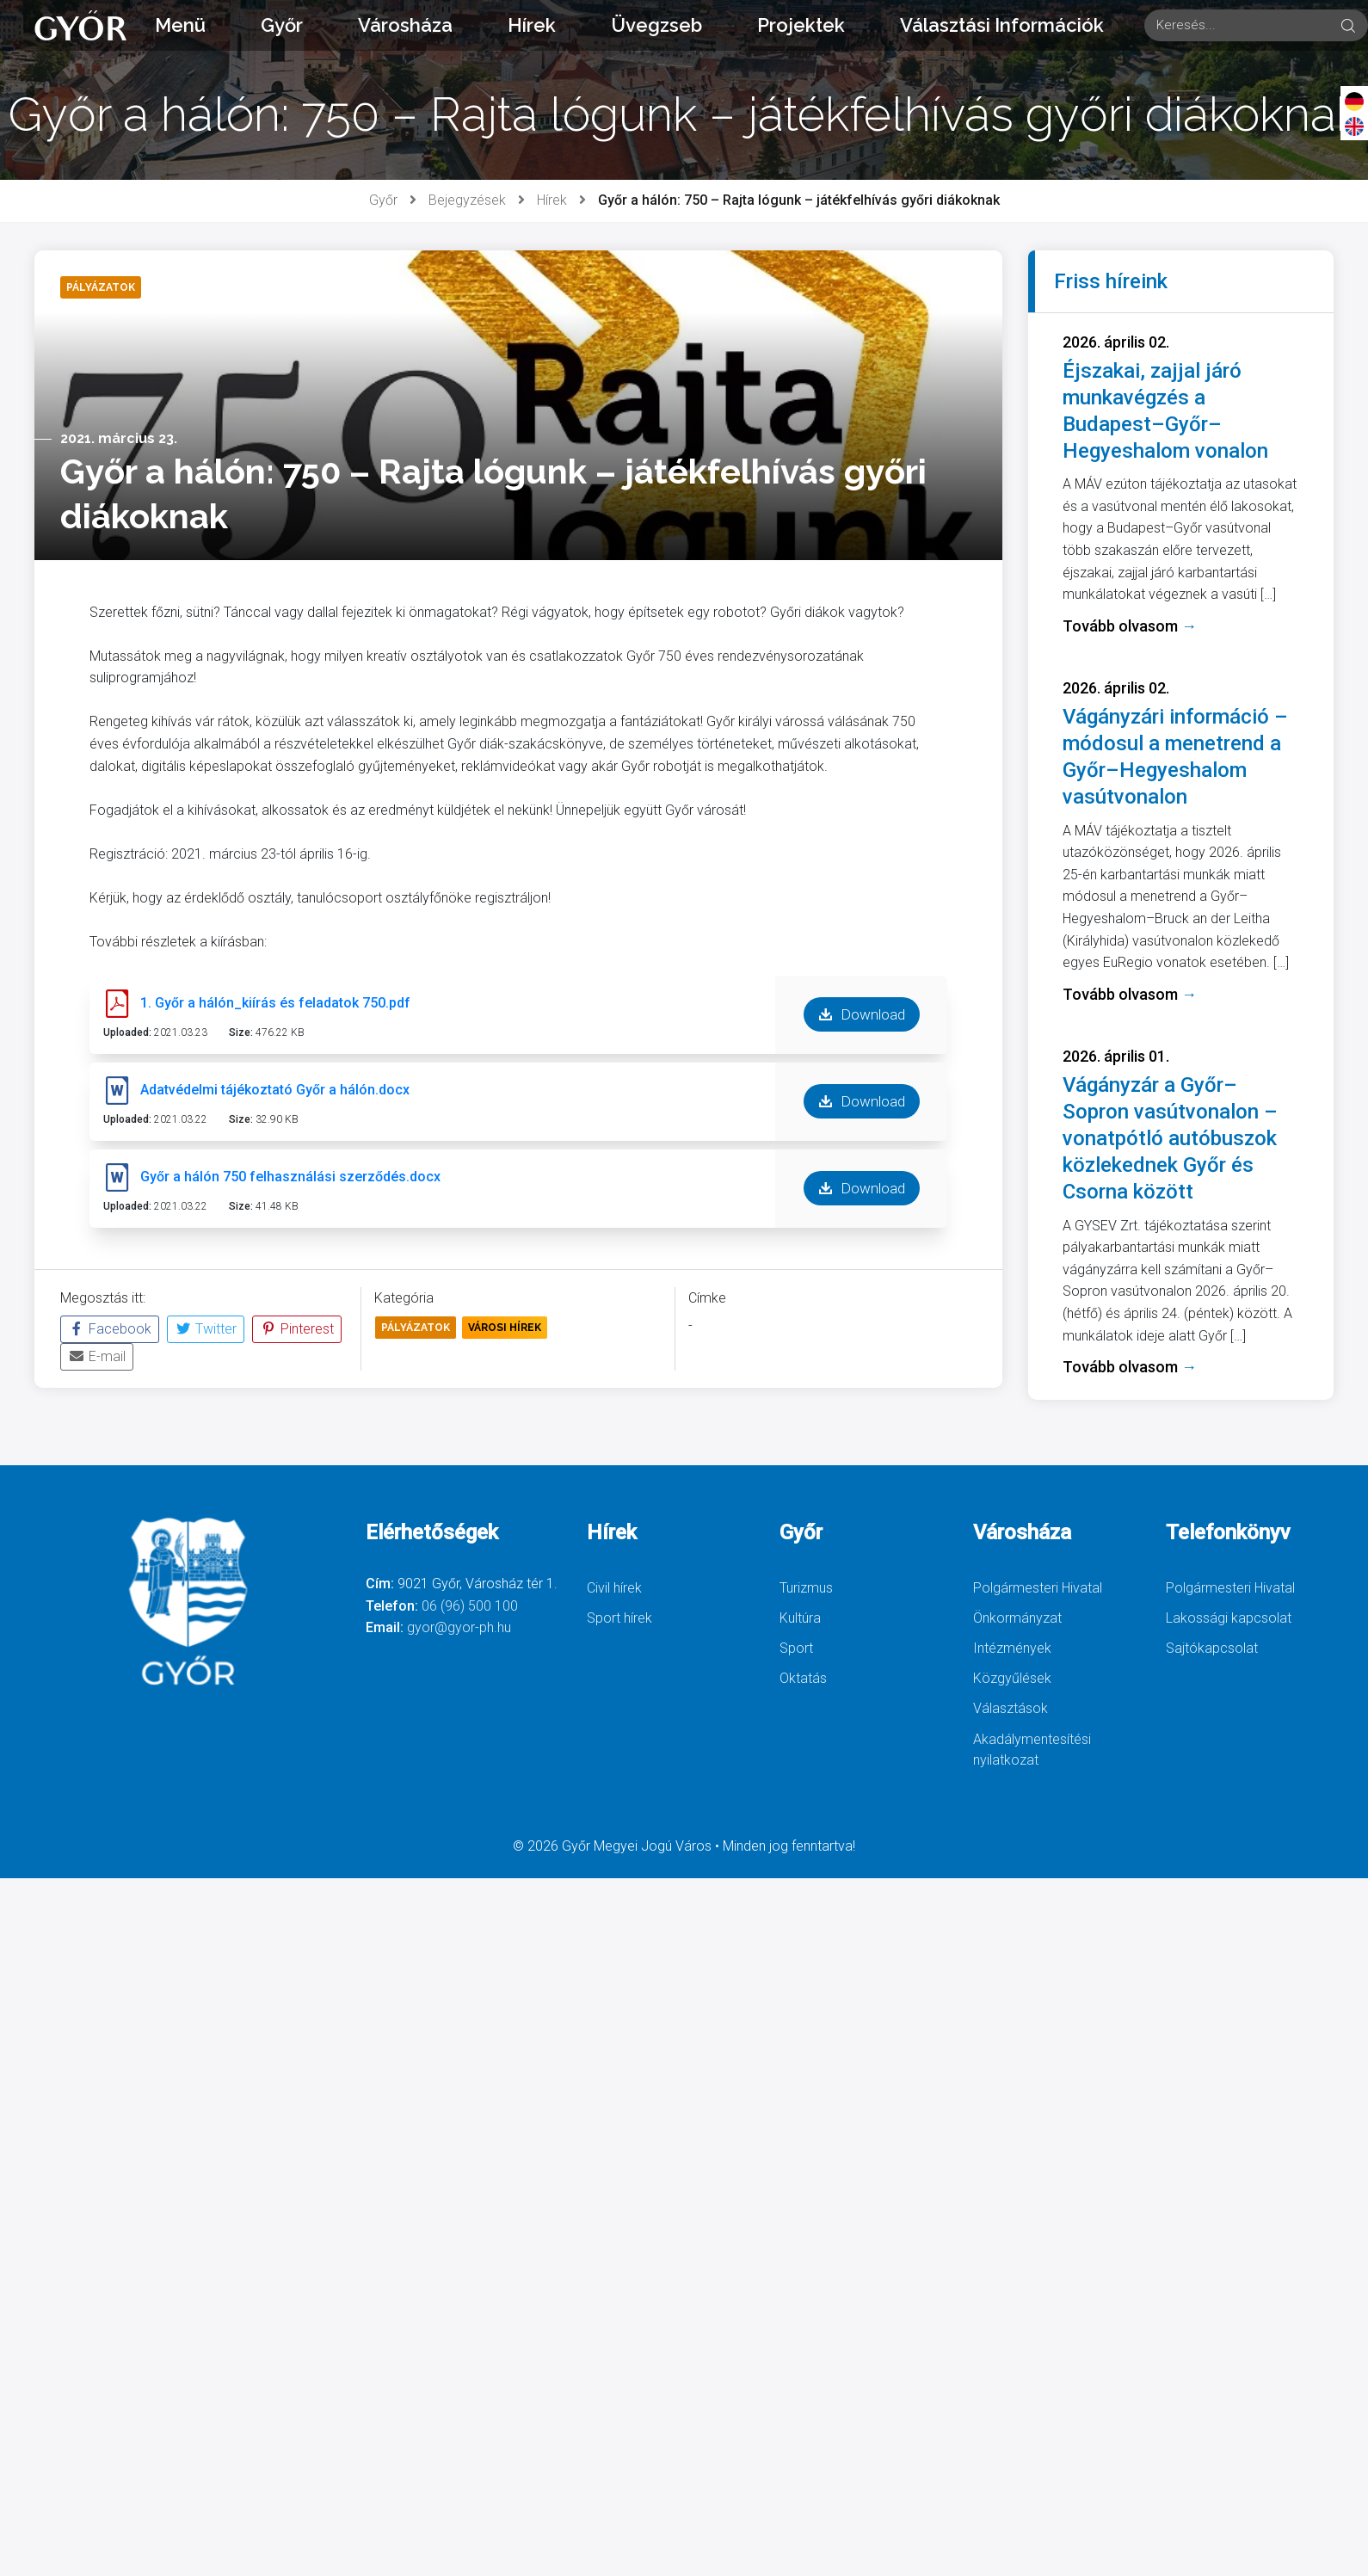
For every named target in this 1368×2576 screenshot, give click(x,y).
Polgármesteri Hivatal (1037, 1588)
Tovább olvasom (1130, 626)
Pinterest (297, 1329)
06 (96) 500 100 (470, 1606)
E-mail (97, 1356)
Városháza (405, 25)
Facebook (109, 1329)
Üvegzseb (656, 25)
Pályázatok (415, 1328)
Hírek (532, 25)
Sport (796, 1648)
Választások (1010, 1708)
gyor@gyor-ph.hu (459, 1627)
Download (861, 1014)
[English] (1354, 125)
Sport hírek (619, 1618)
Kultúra (800, 1618)
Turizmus (806, 1588)
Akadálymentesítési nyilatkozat (1032, 1749)
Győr (282, 25)
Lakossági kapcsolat (1228, 1618)
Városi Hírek (504, 1328)
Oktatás (803, 1678)
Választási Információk (1002, 25)
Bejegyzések (467, 200)
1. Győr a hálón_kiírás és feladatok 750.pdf (275, 1003)
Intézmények (1012, 1648)
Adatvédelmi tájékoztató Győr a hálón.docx (275, 1090)
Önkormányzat (1017, 1618)
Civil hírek (614, 1588)
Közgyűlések (1012, 1678)
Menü (180, 25)
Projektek (801, 25)
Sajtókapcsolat (1212, 1648)
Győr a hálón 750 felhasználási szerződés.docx (290, 1176)
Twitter (206, 1329)
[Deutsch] (1354, 100)
